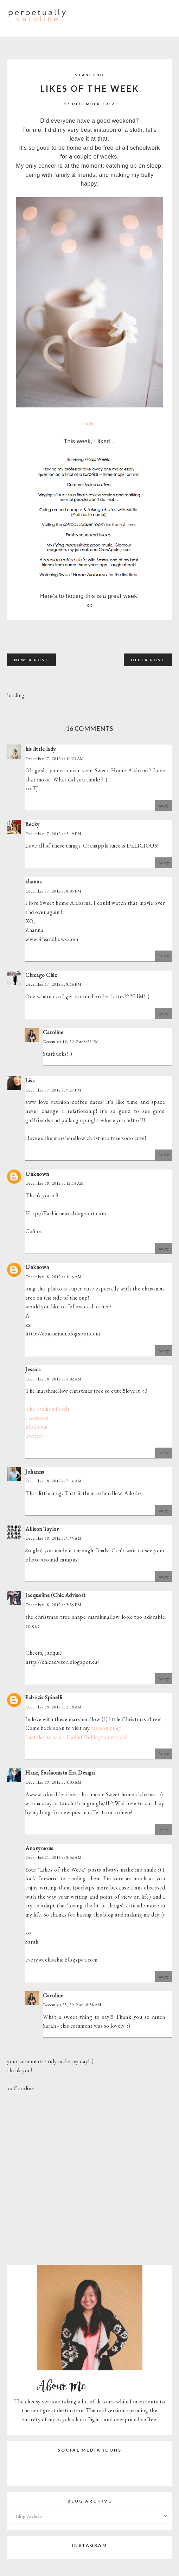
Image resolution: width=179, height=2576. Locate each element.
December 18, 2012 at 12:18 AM (54, 1183)
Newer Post (31, 660)
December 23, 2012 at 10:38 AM (72, 2005)
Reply (163, 805)
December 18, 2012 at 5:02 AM (53, 1379)
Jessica (33, 1369)
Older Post (148, 660)
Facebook (36, 1418)
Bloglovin (36, 1426)
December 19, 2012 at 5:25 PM (71, 1041)
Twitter (34, 1436)
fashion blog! (106, 1728)
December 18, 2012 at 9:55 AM (53, 1538)
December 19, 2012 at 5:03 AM (53, 1782)
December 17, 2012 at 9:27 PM (53, 1090)
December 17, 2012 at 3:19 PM (53, 834)
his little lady (40, 749)
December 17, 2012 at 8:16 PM (53, 984)
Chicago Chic (41, 975)
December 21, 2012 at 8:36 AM (53, 1857)
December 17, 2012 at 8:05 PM (53, 891)
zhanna (33, 881)
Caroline (53, 1032)
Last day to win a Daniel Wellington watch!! (76, 1737)
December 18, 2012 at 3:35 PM (53, 1605)
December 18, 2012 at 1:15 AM (53, 1277)
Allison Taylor (42, 1529)
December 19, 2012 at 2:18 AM (53, 1707)
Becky (32, 824)
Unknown (37, 1174)
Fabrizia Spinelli (43, 1697)
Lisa (30, 1080)
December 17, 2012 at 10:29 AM (54, 758)
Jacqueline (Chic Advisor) (55, 1595)
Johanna (35, 1471)
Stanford (89, 75)
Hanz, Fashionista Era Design (60, 1772)
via (90, 423)
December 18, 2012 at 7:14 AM (53, 1481)
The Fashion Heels (47, 1408)
